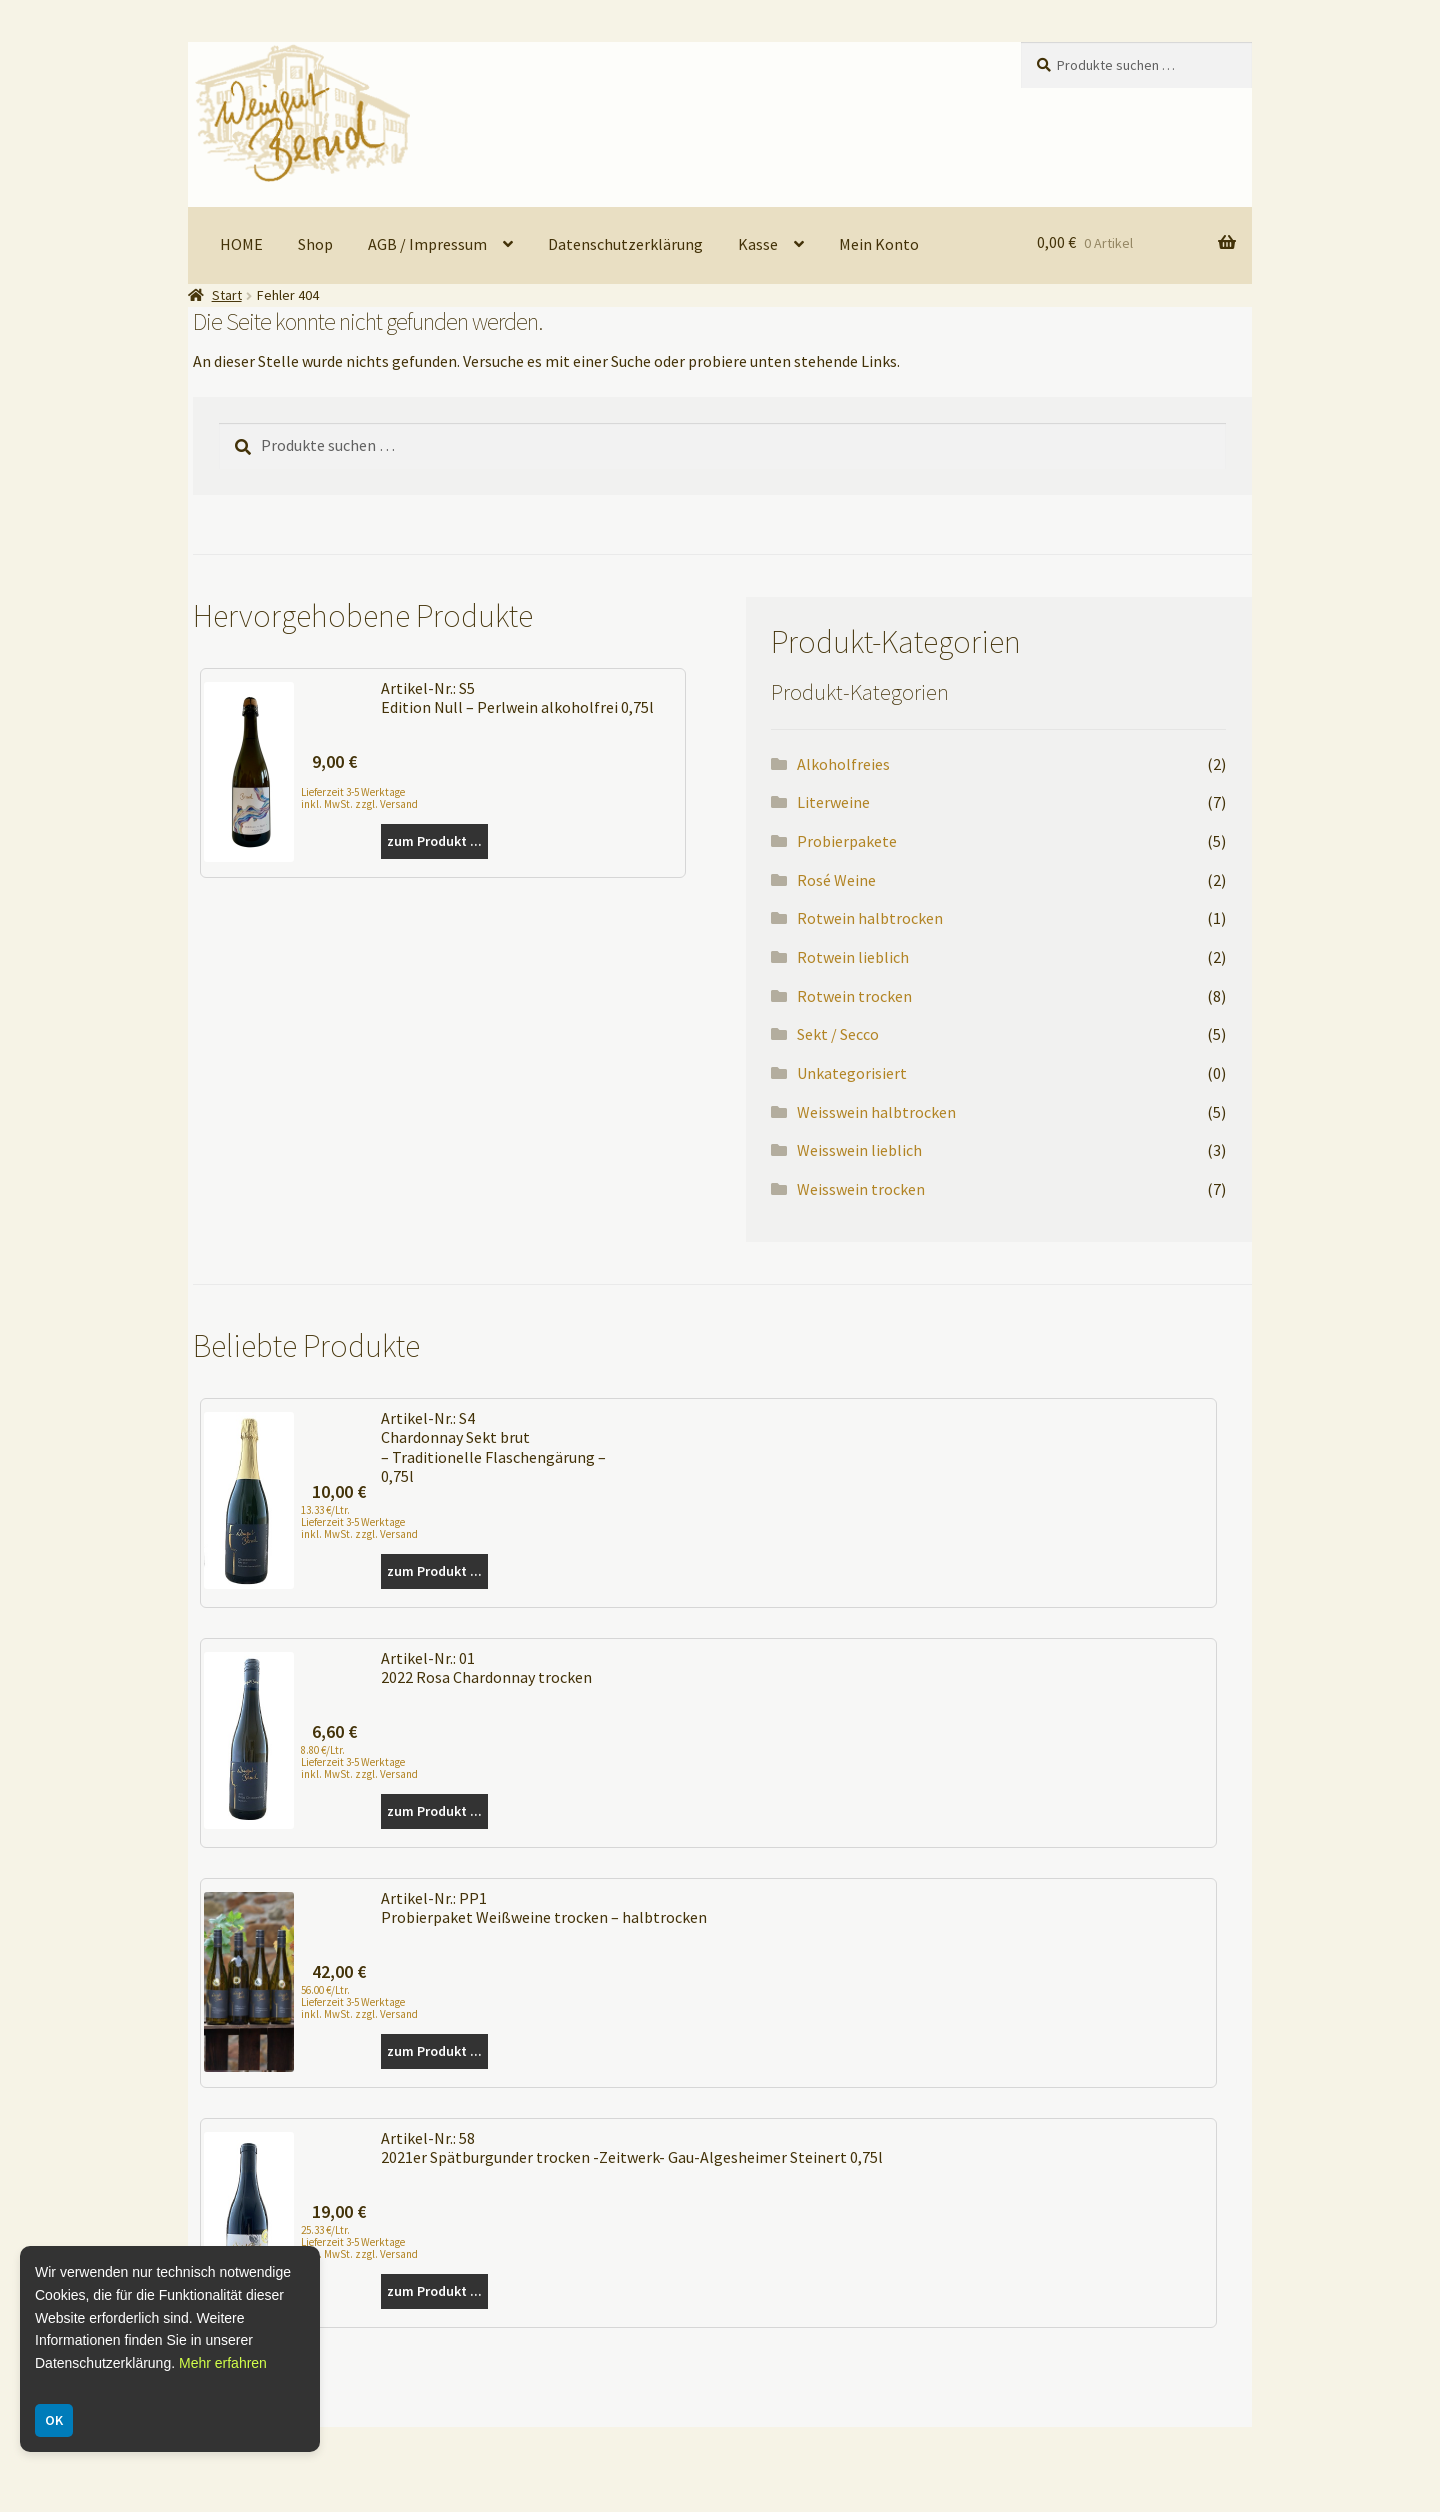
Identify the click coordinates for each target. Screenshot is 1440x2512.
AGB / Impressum (427, 244)
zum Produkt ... (434, 841)
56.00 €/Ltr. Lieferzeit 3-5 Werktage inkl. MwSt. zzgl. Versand (359, 2002)
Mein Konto (879, 244)
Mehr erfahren (223, 2363)
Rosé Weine (836, 880)
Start (227, 295)
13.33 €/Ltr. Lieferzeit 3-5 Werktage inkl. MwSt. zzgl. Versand (359, 1522)
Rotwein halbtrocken (870, 918)
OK (54, 2420)
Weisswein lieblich (859, 1150)
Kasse (758, 244)
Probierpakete (847, 841)
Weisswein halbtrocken (876, 1112)
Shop (315, 244)
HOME (241, 244)
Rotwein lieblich (853, 957)
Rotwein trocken (854, 996)
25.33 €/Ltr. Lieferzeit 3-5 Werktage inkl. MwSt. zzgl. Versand (359, 2242)
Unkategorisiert (852, 1073)
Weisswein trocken (861, 1189)
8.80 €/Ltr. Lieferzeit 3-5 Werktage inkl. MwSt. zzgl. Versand (359, 1762)
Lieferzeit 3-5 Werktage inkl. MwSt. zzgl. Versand (359, 797)
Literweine (833, 802)
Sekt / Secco (838, 1034)
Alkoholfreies (843, 764)
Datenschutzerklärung (625, 244)
